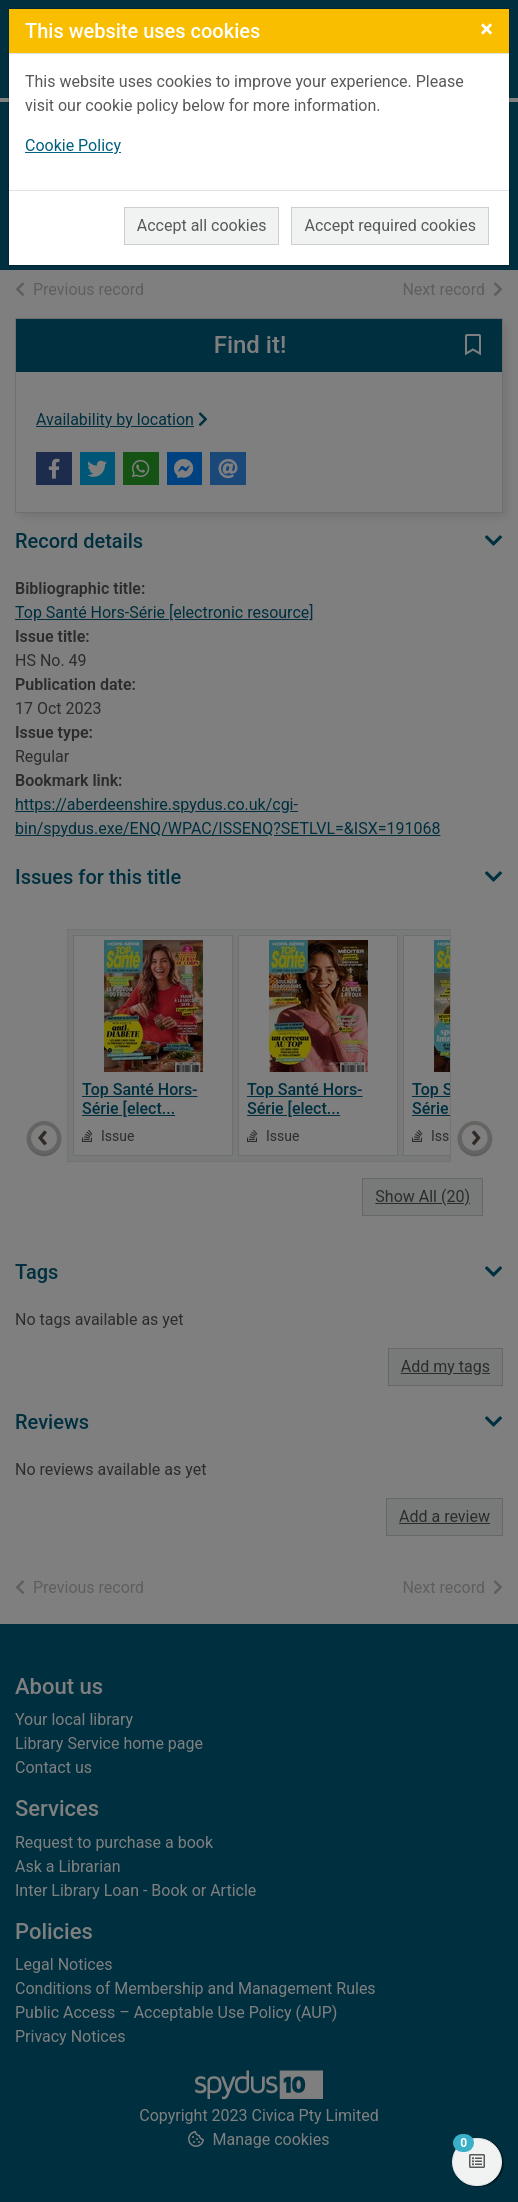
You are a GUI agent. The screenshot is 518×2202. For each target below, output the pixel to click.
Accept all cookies (202, 225)
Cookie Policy (73, 145)
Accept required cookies (390, 225)
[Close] (486, 29)
